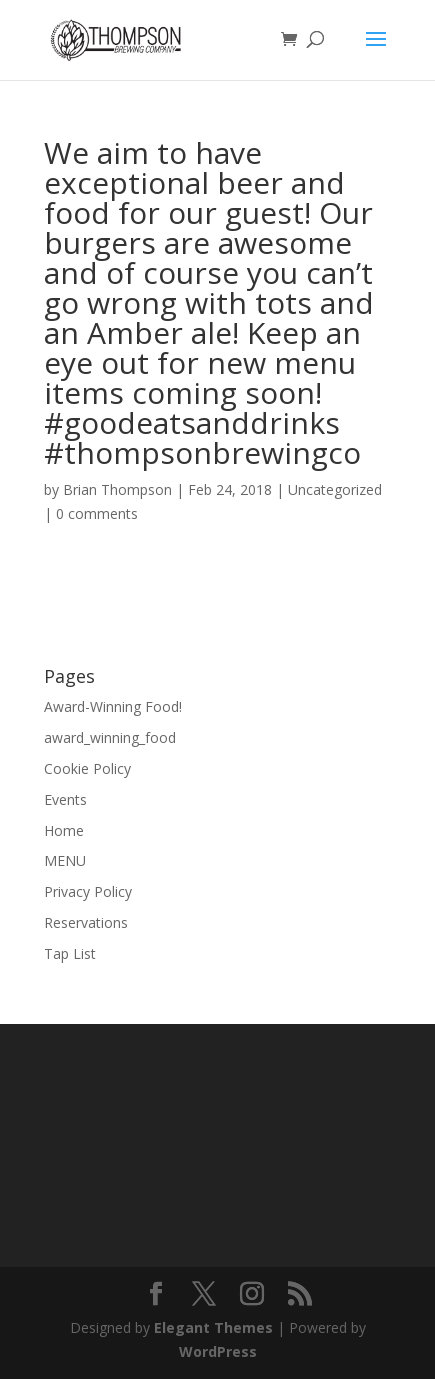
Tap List (70, 953)
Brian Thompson (117, 489)
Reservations (86, 922)
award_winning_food (110, 737)
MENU (65, 860)
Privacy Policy (88, 891)
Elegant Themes (213, 1327)
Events (65, 799)
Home (64, 830)
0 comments (97, 513)
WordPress (218, 1351)
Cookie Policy (87, 768)
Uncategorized (335, 489)
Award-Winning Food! (113, 706)
